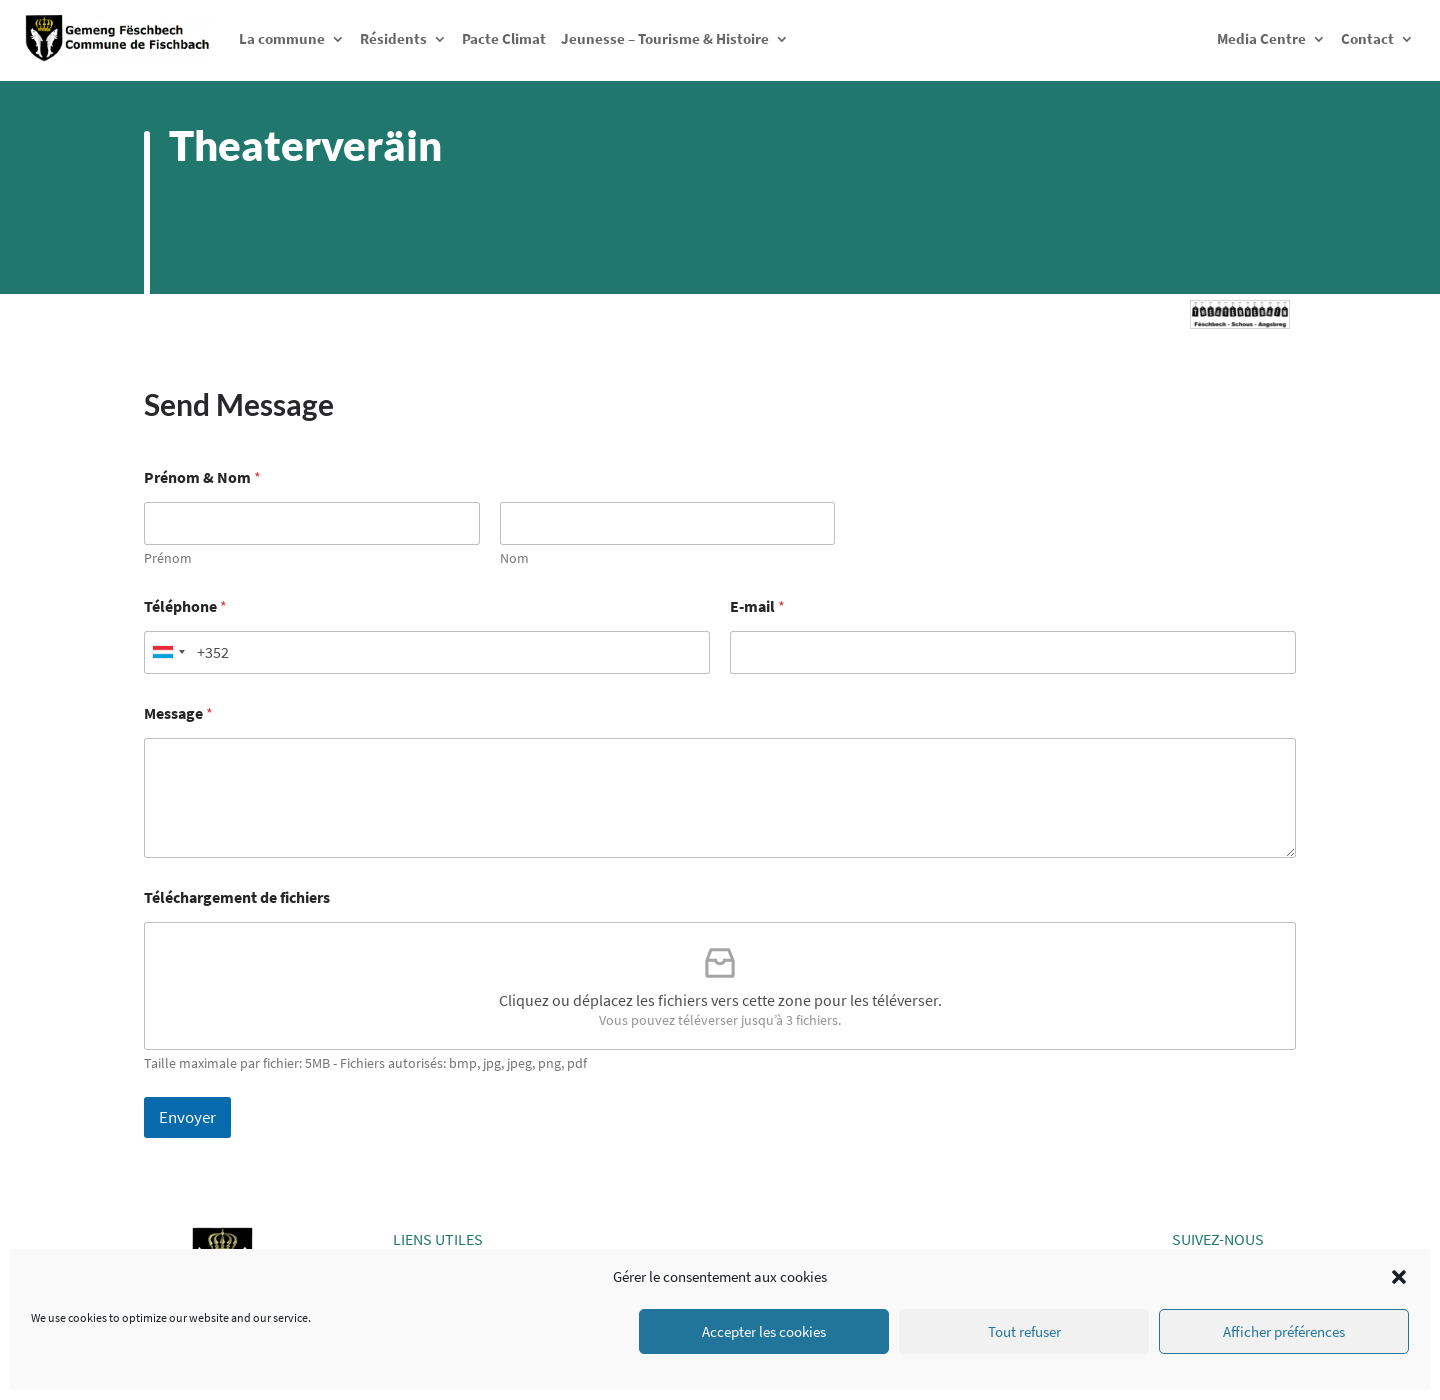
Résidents (393, 38)
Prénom (168, 558)
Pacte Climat (504, 38)
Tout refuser (1024, 1331)
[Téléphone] (427, 652)
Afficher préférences (1284, 1331)
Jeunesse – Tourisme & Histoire (665, 38)
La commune (282, 38)
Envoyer (187, 1117)
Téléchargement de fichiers (237, 897)
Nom (514, 558)
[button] (1399, 1277)
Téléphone (185, 606)
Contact (1367, 38)
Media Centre (1261, 38)
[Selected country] (168, 652)
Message (178, 713)
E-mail (757, 606)
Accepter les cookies (764, 1331)
